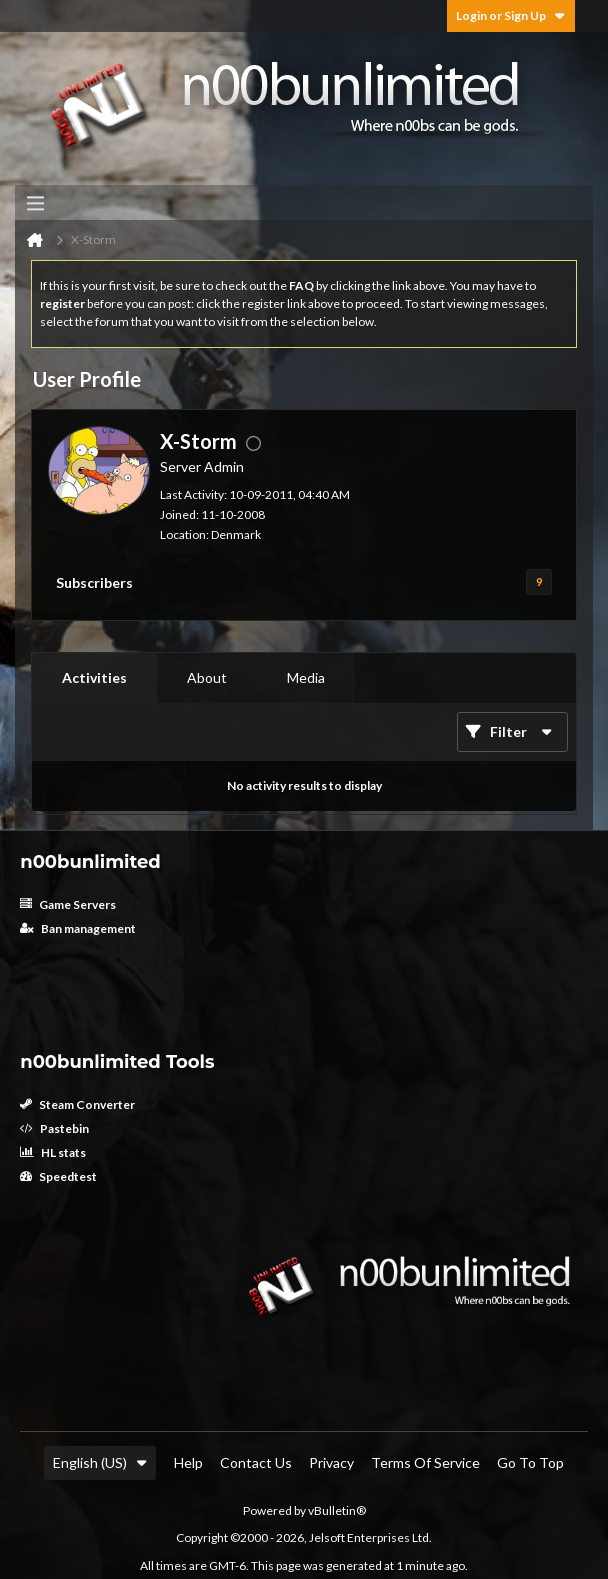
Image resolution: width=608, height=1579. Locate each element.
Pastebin (54, 1128)
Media (306, 677)
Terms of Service (425, 1462)
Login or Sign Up (511, 15)
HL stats (53, 1152)
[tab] (94, 678)
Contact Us (256, 1462)
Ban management (78, 928)
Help (188, 1462)
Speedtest (58, 1176)
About (207, 677)
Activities (94, 677)
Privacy (331, 1462)
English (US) (100, 1462)
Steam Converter (77, 1104)
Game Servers (68, 904)
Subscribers (94, 582)
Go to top (530, 1462)
